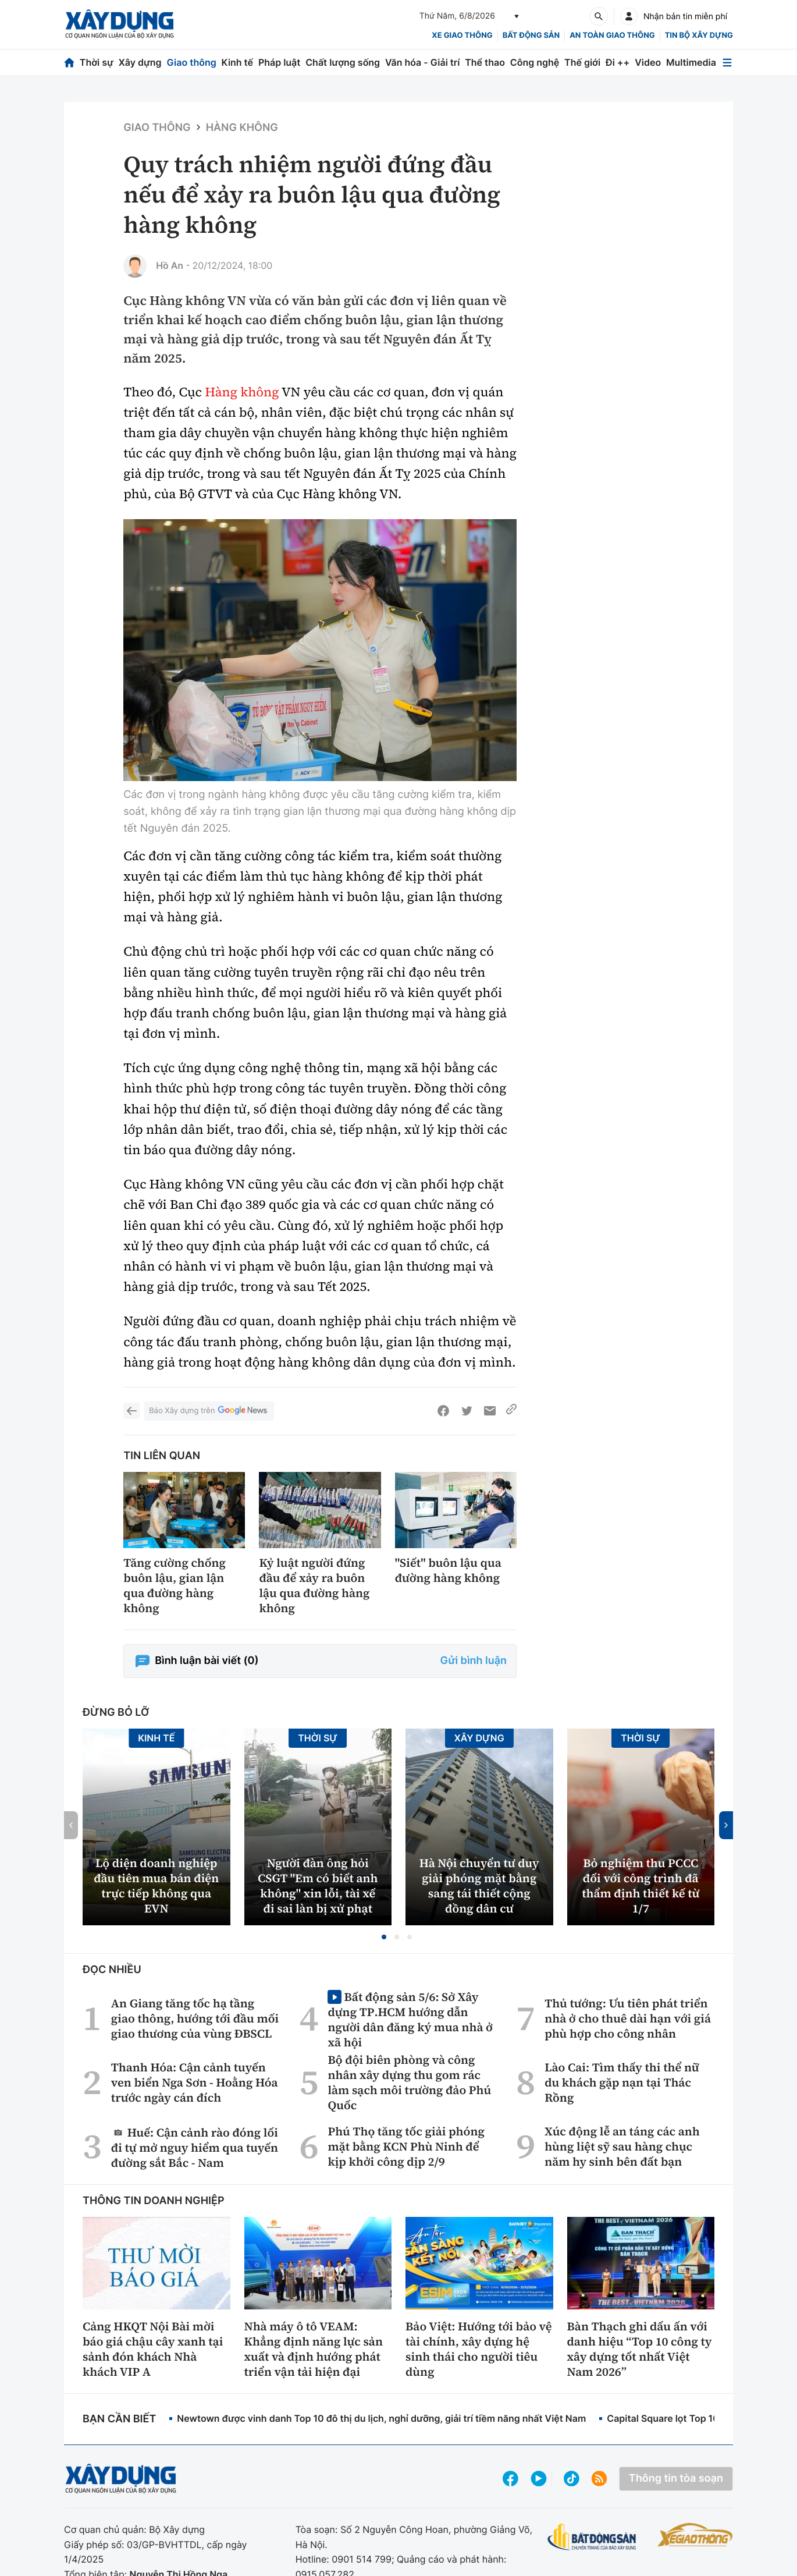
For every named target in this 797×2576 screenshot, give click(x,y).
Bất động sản (531, 35)
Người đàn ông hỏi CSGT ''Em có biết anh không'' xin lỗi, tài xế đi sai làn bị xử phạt (318, 1885)
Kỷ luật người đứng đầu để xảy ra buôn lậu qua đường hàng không (314, 1585)
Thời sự (96, 62)
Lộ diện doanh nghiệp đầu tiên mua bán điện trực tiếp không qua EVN (156, 1885)
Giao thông (191, 62)
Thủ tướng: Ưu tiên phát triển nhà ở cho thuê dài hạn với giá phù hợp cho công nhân (628, 2018)
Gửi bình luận (473, 1661)
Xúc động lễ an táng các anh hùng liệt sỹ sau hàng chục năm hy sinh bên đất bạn (622, 2146)
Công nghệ (534, 62)
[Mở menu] (727, 62)
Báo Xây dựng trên (209, 1411)
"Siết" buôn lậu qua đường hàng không (448, 1570)
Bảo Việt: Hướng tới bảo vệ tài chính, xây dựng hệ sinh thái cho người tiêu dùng (478, 2349)
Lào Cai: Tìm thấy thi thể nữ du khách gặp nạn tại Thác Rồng (622, 2082)
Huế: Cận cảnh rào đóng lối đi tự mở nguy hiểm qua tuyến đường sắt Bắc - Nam (194, 2147)
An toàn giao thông (612, 35)
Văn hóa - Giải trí (422, 62)
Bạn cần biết (119, 2419)
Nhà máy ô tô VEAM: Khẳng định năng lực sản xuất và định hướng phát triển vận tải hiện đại (313, 2349)
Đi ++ (617, 62)
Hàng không (242, 128)
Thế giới (582, 62)
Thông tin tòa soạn (676, 2478)
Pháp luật (279, 62)
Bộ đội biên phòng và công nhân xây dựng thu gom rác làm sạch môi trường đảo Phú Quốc (409, 2082)
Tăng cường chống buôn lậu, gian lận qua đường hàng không (174, 1585)
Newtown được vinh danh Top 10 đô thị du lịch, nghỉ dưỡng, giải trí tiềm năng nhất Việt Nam (381, 2418)
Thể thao (485, 62)
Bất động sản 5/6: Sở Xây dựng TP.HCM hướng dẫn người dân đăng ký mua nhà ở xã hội (410, 2019)
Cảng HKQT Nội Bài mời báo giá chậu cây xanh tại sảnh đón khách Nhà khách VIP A (153, 2349)
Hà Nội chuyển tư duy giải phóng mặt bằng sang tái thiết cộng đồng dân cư (479, 1885)
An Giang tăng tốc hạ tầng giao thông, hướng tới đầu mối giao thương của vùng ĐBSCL (195, 2018)
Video (648, 62)
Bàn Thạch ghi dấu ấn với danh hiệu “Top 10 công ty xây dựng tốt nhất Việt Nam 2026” (639, 2349)
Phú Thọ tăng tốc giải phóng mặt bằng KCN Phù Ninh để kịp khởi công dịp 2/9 (406, 2146)
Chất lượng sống (342, 62)
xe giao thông (462, 35)
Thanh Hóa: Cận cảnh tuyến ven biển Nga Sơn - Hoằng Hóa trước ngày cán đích (194, 2082)
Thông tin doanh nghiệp (154, 2201)
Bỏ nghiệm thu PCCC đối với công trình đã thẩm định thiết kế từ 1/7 (640, 1885)
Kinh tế (238, 62)
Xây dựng (140, 62)
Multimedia (691, 62)
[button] (384, 1937)
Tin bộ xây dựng (699, 35)
